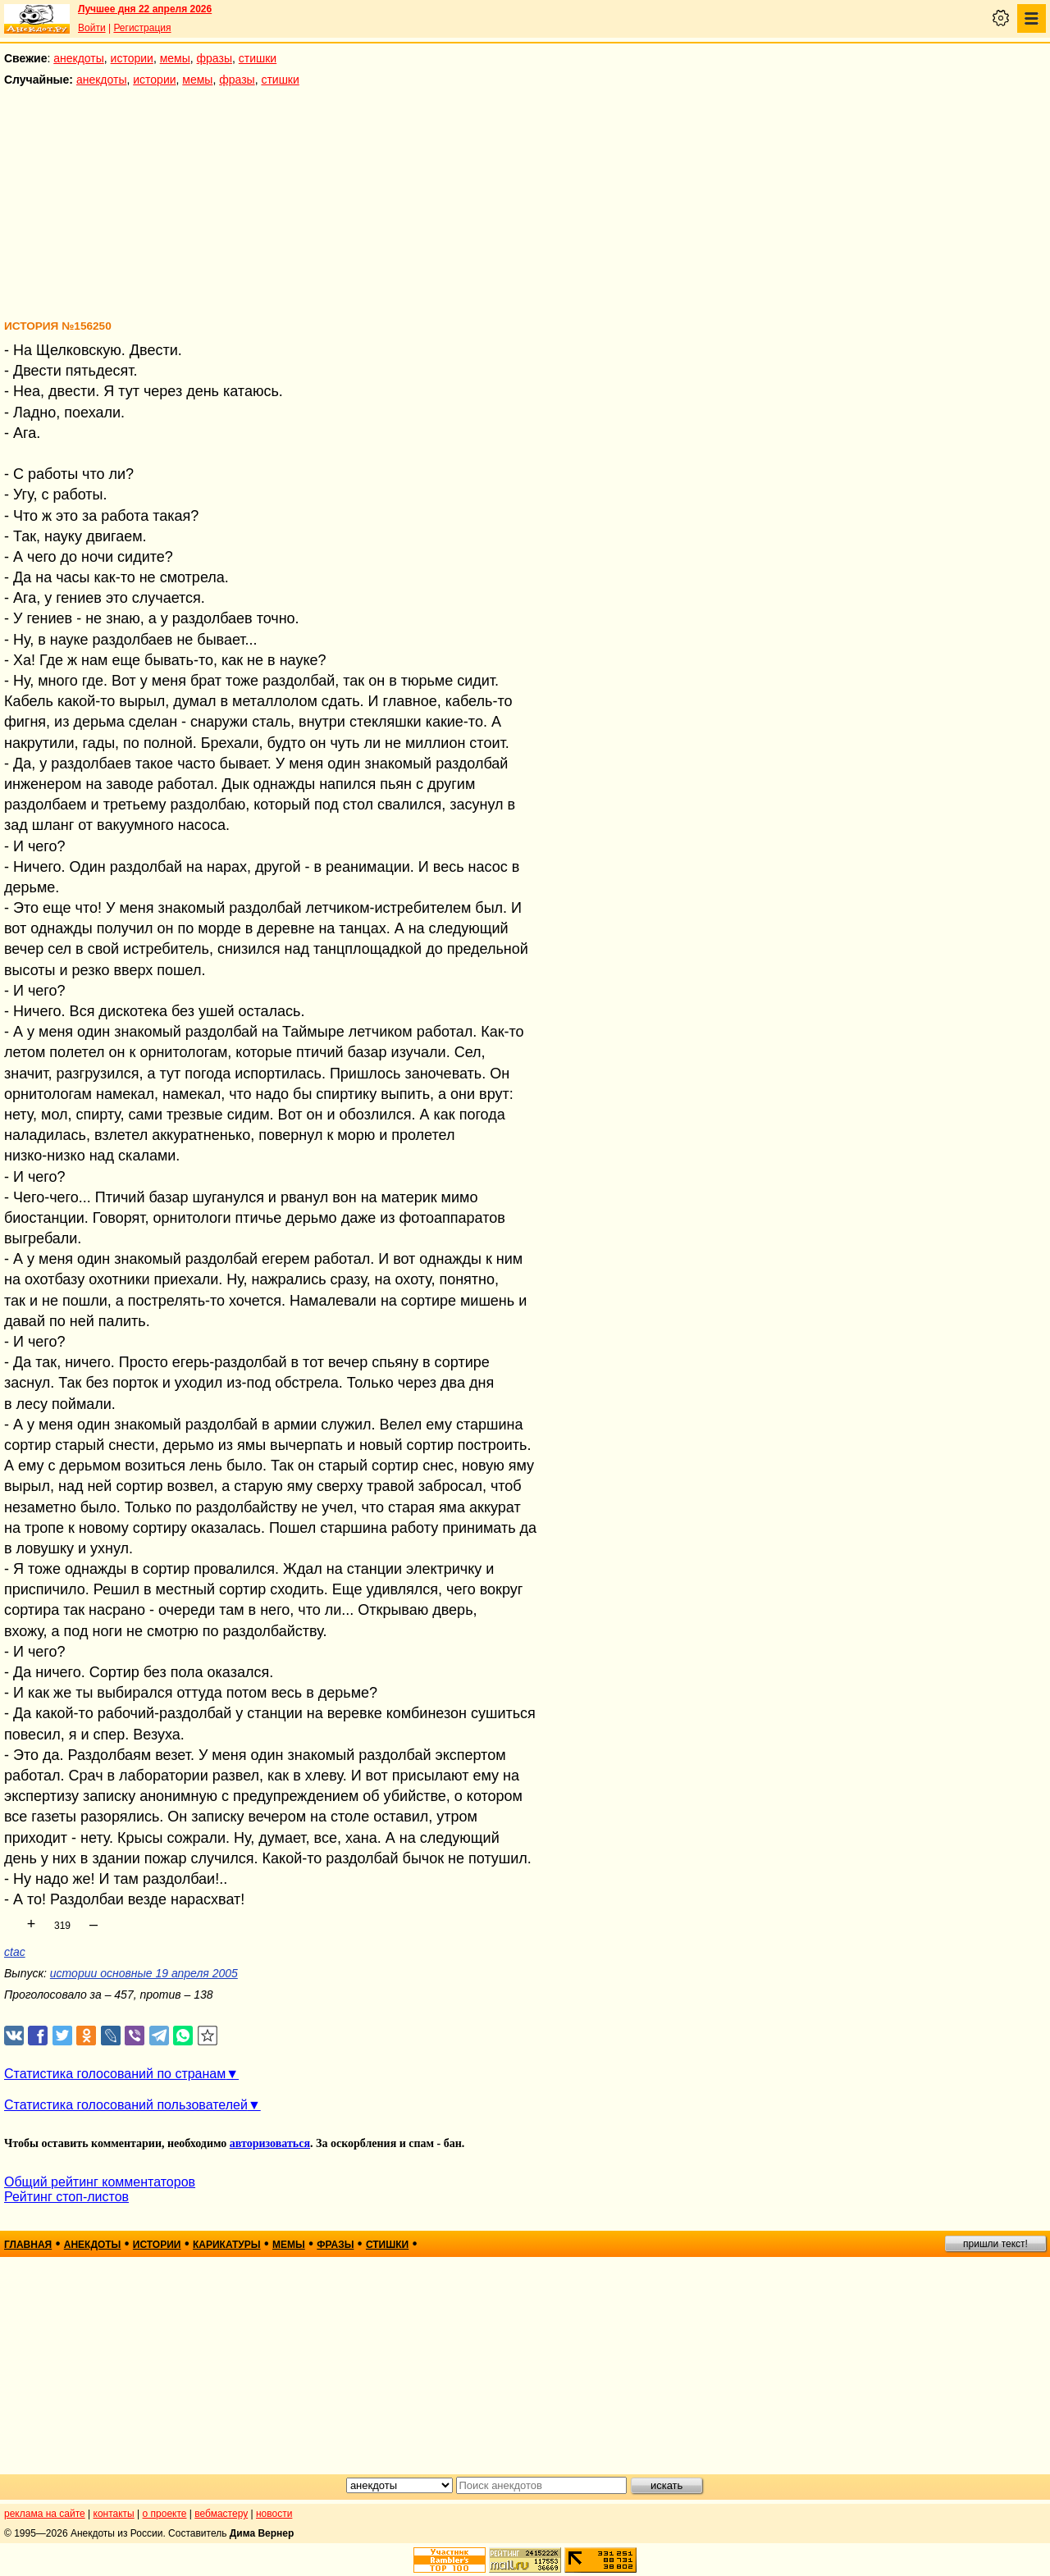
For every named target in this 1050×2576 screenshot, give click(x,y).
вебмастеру (221, 2513)
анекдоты (78, 58)
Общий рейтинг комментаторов (99, 2182)
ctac (14, 1951)
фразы (214, 58)
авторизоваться (270, 2143)
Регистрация (142, 28)
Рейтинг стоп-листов (66, 2197)
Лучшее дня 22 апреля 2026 (145, 9)
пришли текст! (995, 2244)
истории (132, 58)
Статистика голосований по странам (115, 2074)
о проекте (165, 2513)
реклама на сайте (44, 2513)
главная (28, 2244)
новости (274, 2513)
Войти (92, 28)
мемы (175, 58)
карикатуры (227, 2244)
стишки (257, 58)
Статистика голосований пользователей (126, 2105)
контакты (114, 2513)
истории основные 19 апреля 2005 (144, 1973)
